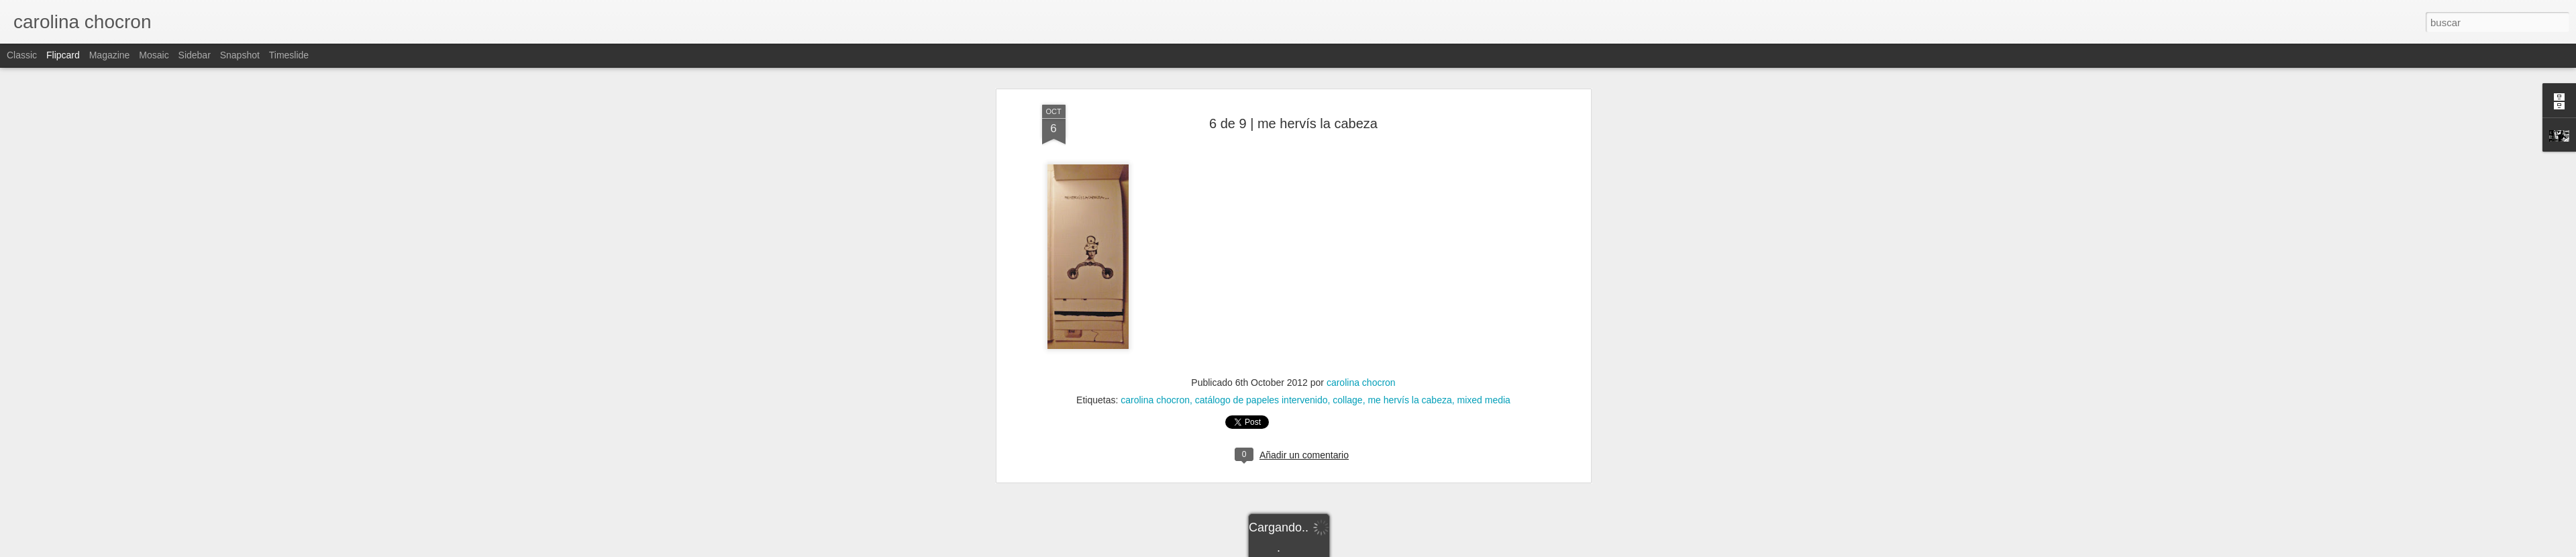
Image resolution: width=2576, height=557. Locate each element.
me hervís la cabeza (1409, 308)
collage (1347, 308)
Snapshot (240, 55)
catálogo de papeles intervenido (1261, 308)
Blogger (1340, 550)
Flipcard (63, 55)
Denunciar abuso (1384, 550)
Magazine (109, 55)
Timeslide (289, 55)
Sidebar (194, 55)
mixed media (1483, 308)
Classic (22, 55)
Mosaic (153, 55)
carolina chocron (1361, 291)
